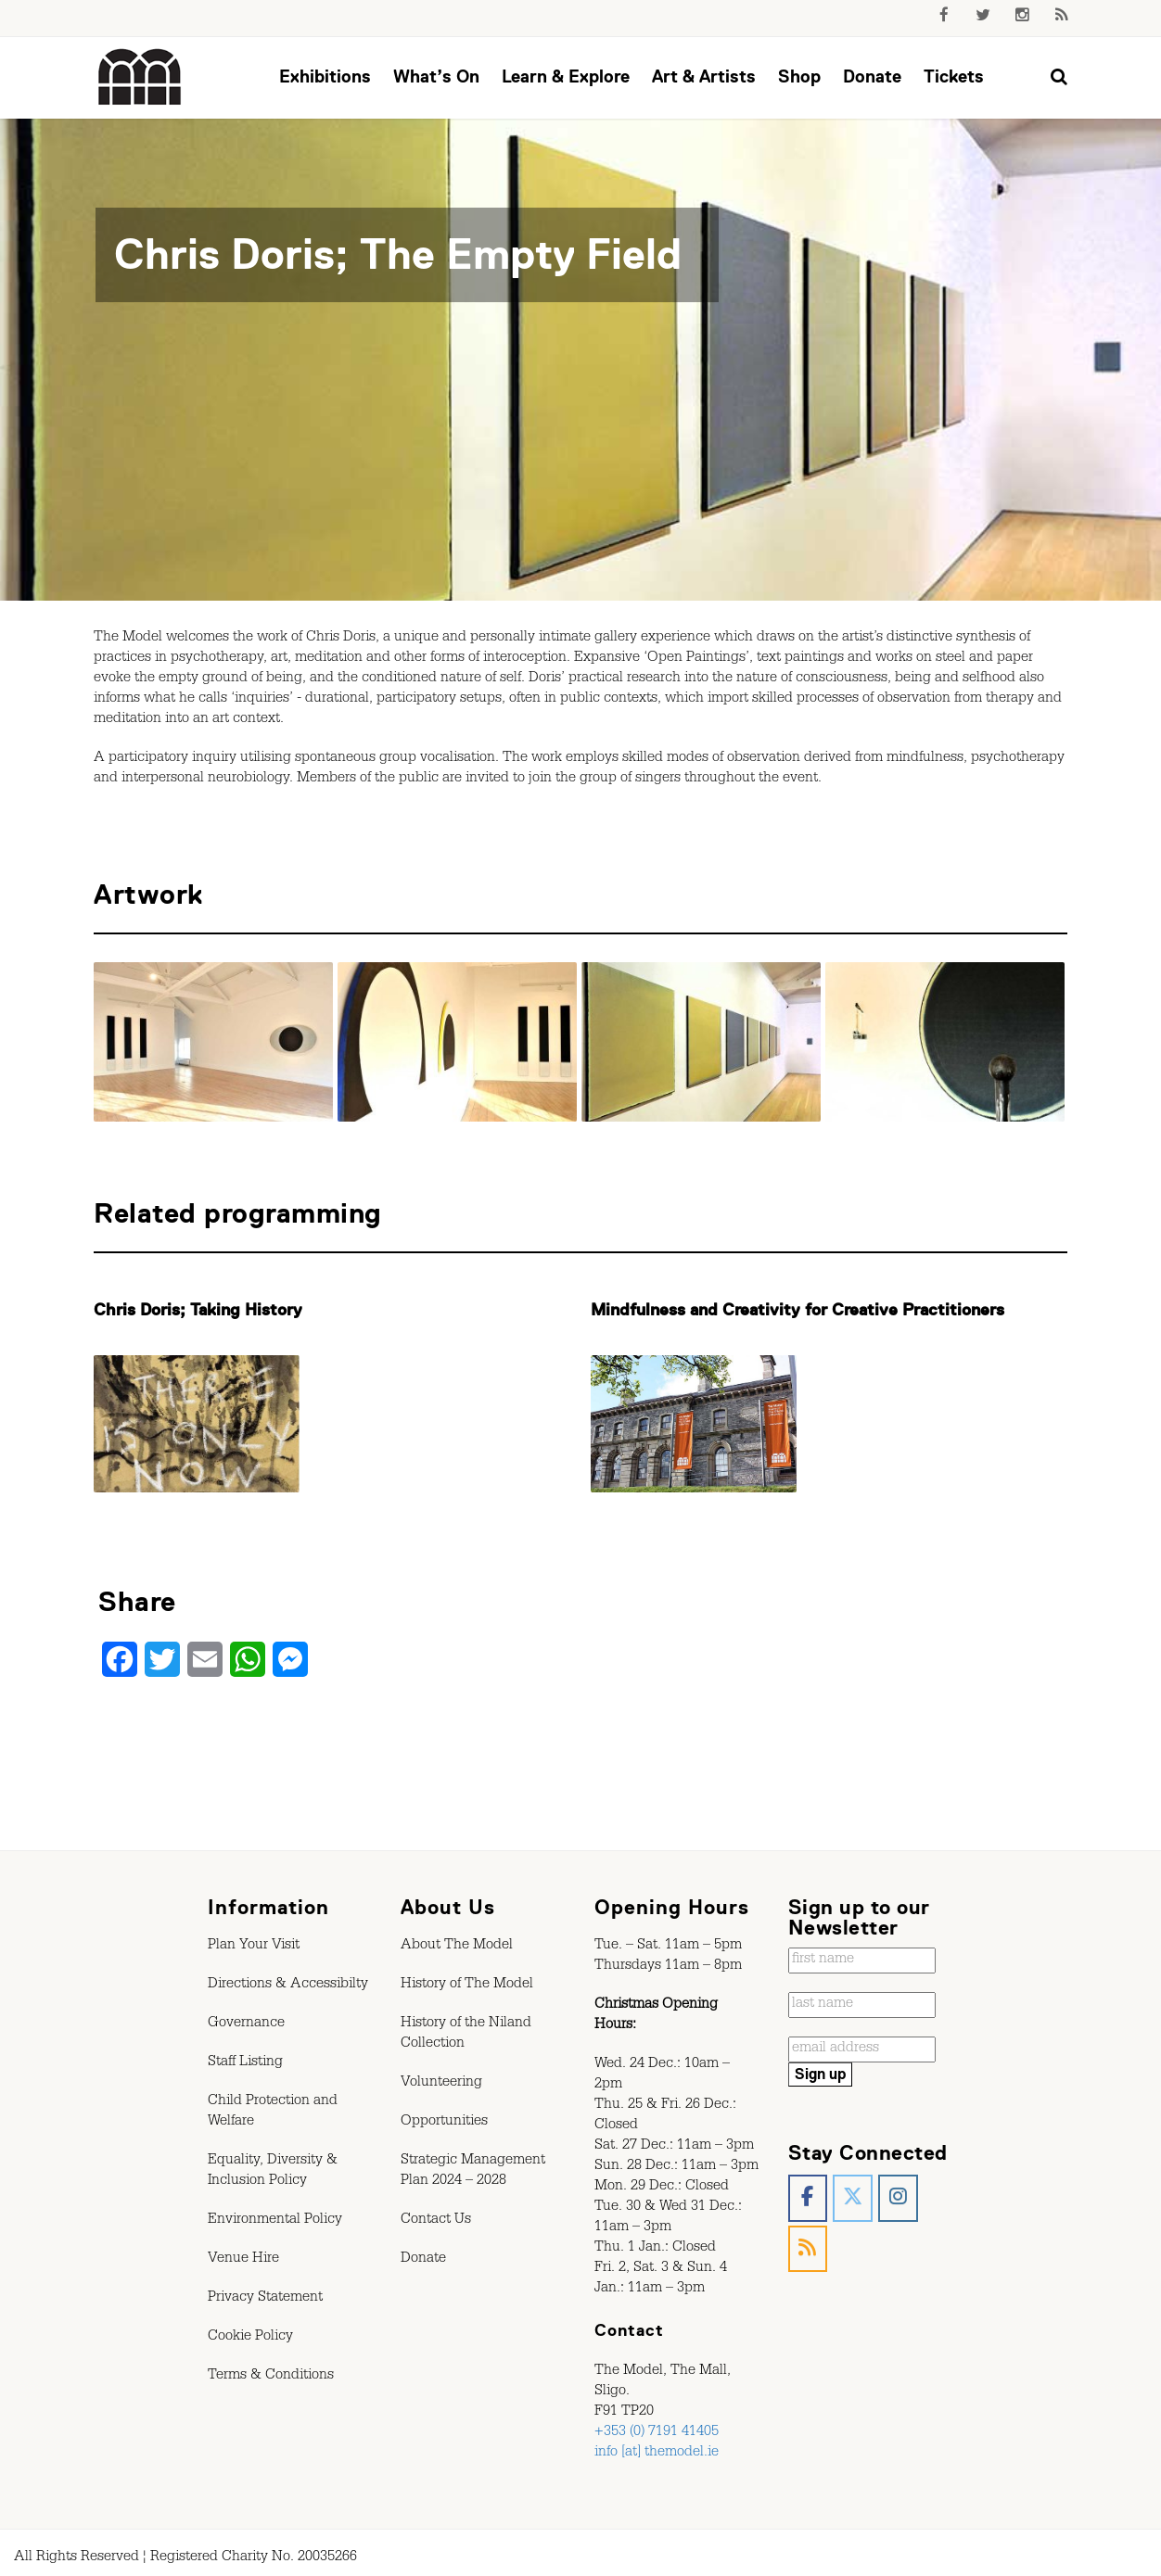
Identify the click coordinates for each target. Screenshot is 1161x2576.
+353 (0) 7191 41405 (656, 2433)
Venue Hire (243, 2259)
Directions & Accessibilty (288, 1985)
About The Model (457, 1946)
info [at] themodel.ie (656, 2453)
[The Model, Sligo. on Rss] (808, 2249)
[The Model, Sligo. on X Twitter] (853, 2198)
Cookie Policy (250, 2337)
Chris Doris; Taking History (198, 1310)
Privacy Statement (265, 2298)
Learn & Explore (566, 76)
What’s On (436, 76)
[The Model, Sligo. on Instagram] (898, 2198)
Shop (799, 76)
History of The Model (467, 1985)
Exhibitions (325, 76)
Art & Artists (704, 76)
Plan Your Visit (254, 1946)
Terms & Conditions (271, 2376)
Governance (246, 2024)
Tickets (954, 76)
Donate (872, 76)
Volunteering (441, 2083)
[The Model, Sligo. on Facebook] (808, 2198)
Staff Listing (245, 2063)
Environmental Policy (275, 2221)
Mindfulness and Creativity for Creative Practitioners (797, 1310)
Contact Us (436, 2221)
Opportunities (444, 2122)
